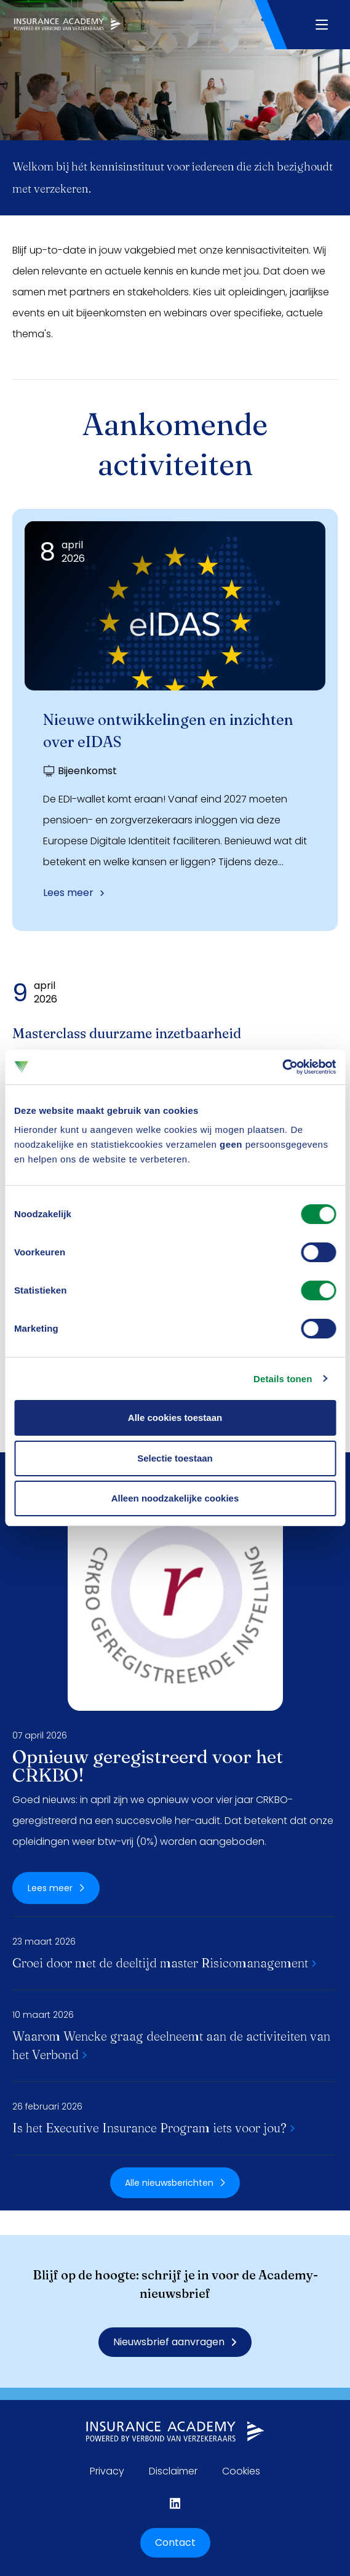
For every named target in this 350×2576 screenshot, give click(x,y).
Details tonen (282, 1379)
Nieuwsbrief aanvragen (175, 2342)
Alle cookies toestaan (175, 1417)
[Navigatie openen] (321, 24)
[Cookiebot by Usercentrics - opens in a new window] (282, 1067)
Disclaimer (173, 2471)
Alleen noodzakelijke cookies (175, 1498)
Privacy (107, 2471)
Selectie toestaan (175, 1458)
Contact (175, 2542)
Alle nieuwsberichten (175, 2183)
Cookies (241, 2471)
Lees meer (74, 893)
